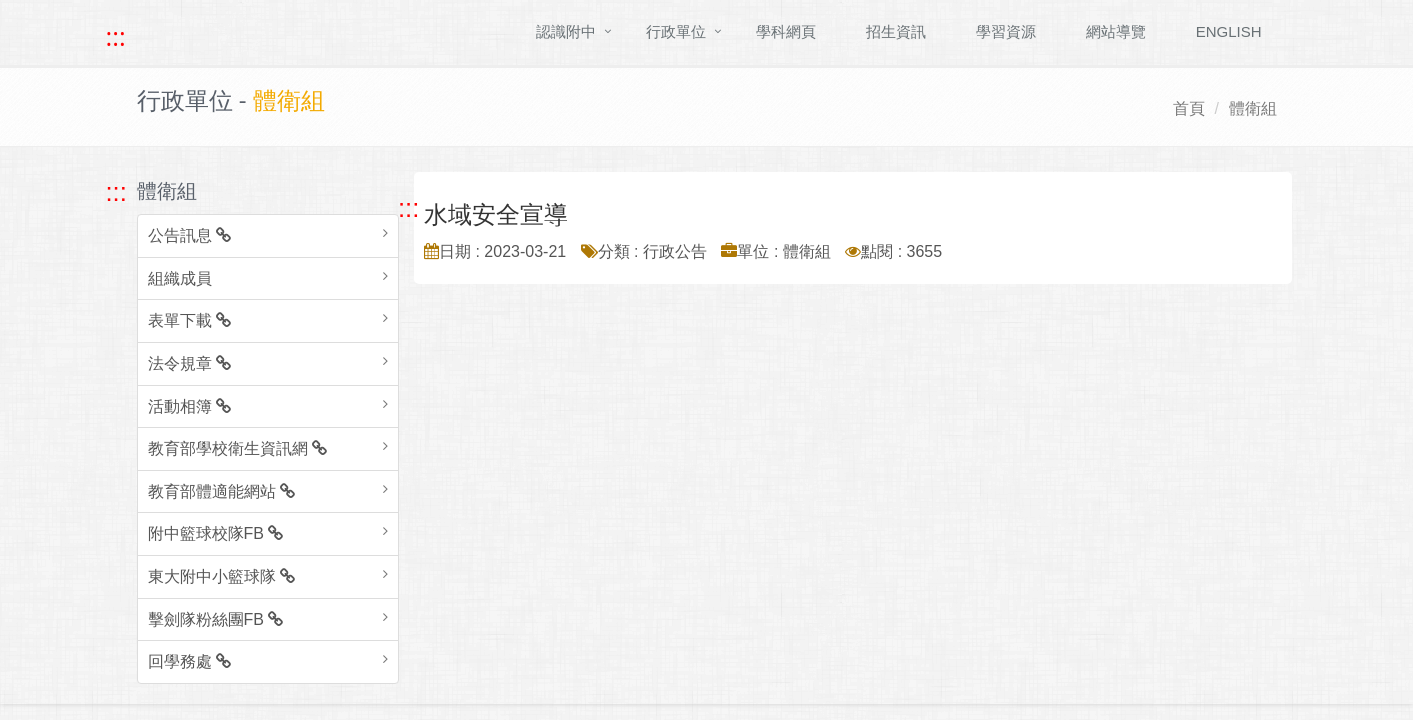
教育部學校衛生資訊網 (237, 448)
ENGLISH (1229, 31)
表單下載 (189, 320)
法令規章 (189, 363)
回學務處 (189, 661)
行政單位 (676, 31)
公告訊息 (189, 235)
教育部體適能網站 (221, 491)
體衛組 (1253, 108)
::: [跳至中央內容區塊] (408, 208)
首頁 (1189, 108)
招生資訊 (896, 31)
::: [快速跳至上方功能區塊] (116, 37)
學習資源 (1006, 31)
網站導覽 (1116, 31)
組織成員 (180, 278)
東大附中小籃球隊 (221, 576)
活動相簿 (189, 406)
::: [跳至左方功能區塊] (116, 192)
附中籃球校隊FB (216, 533)
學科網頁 (786, 31)
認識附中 (566, 31)
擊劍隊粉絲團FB (216, 619)
